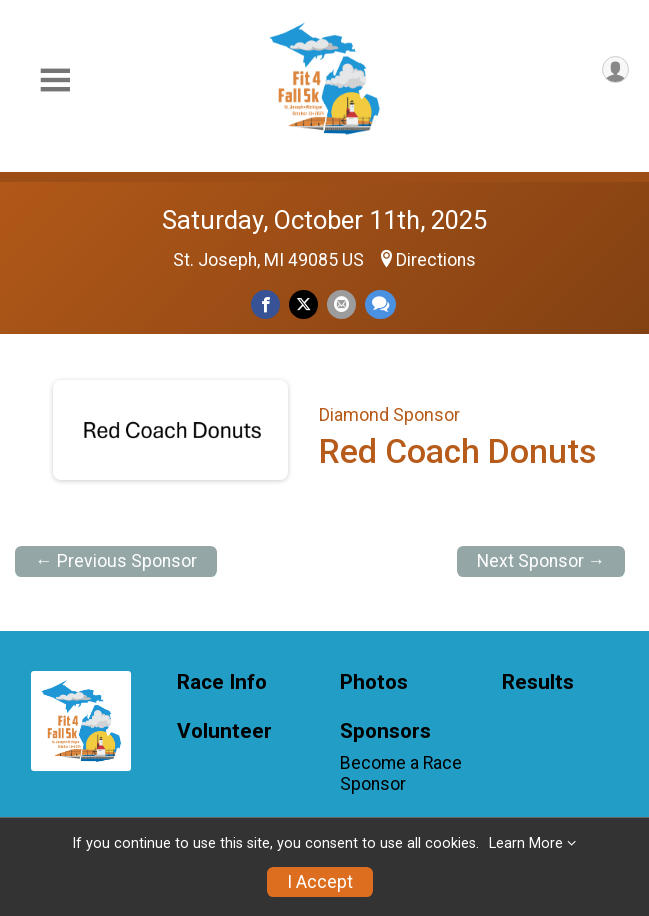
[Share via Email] (341, 304)
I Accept (320, 882)
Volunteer (224, 731)
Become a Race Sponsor (401, 773)
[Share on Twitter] (303, 304)
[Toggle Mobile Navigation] (55, 80)
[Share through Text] (380, 304)
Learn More (526, 843)
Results (538, 682)
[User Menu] (615, 69)
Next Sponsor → (541, 561)
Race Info (222, 682)
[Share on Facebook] (265, 304)
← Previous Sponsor (116, 561)
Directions (436, 260)
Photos (374, 682)
